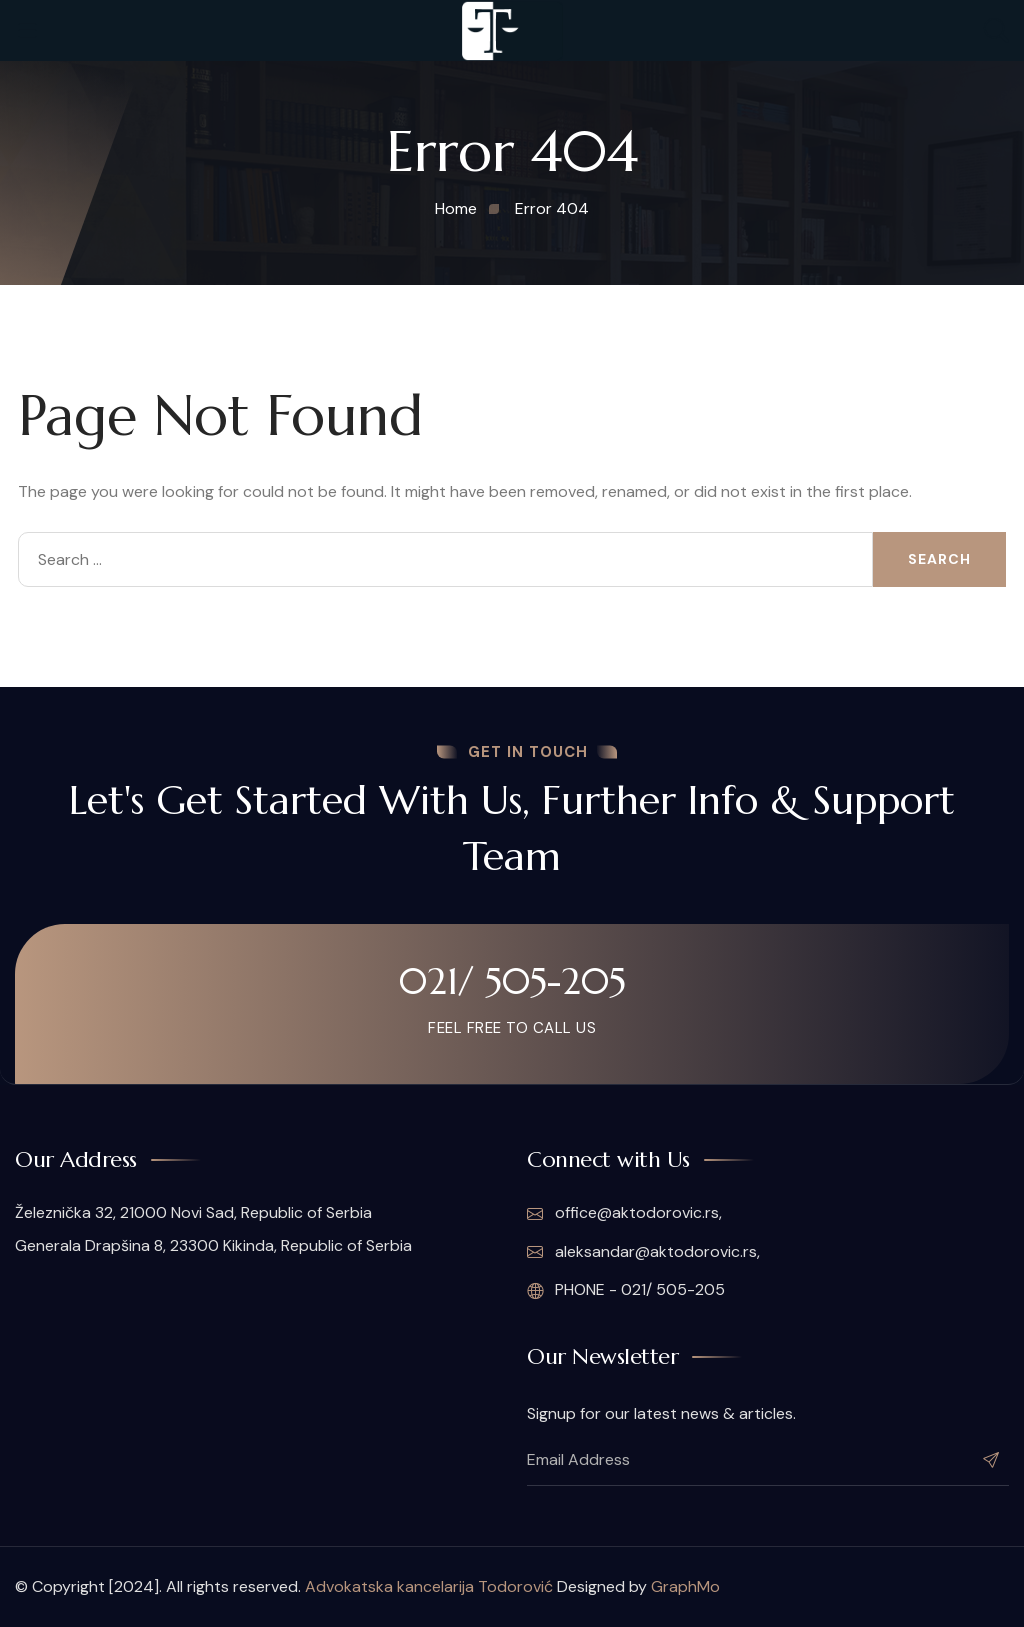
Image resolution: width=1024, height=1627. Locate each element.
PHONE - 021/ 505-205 (626, 1291)
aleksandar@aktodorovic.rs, (643, 1252)
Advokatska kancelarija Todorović (429, 1586)
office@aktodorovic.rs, (624, 1214)
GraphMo (685, 1586)
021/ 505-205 (512, 982)
